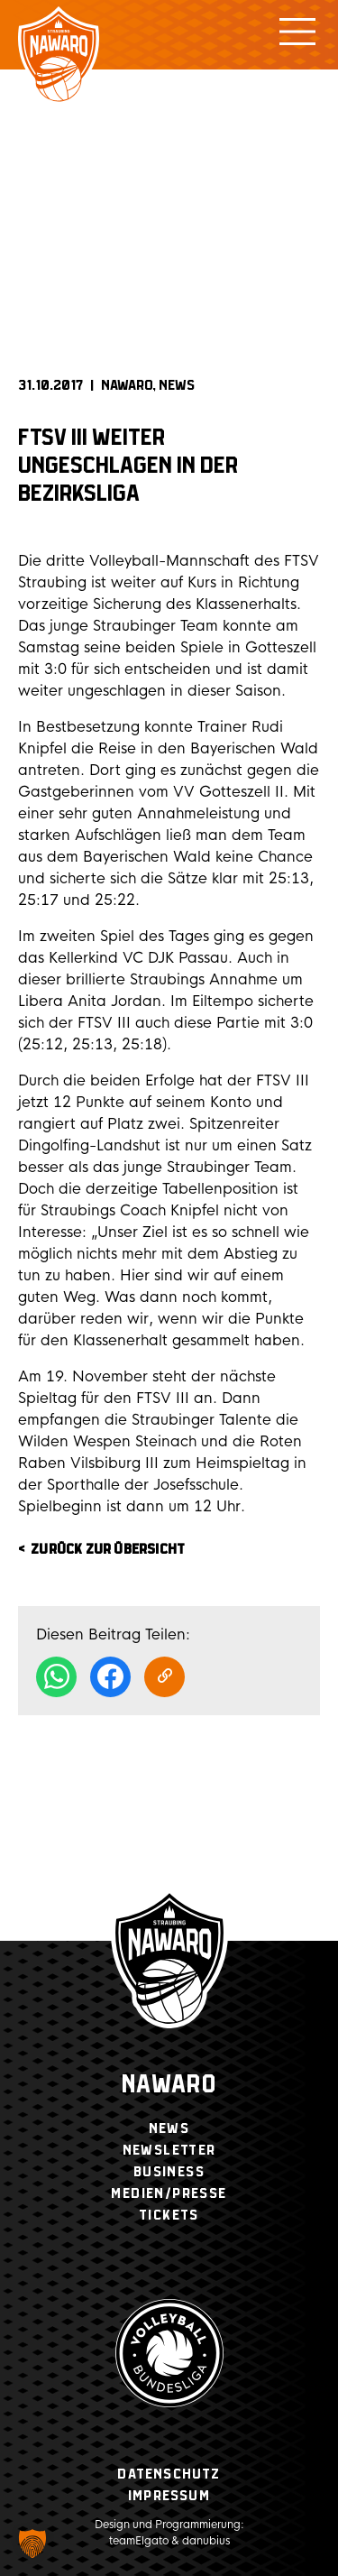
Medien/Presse (168, 2194)
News (177, 385)
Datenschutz (168, 2474)
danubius (206, 2541)
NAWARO (127, 385)
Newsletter (169, 2150)
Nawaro (169, 2085)
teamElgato (139, 2541)
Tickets (169, 2215)
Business (169, 2172)
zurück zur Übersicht (108, 1549)
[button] (32, 2543)
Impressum (169, 2496)
